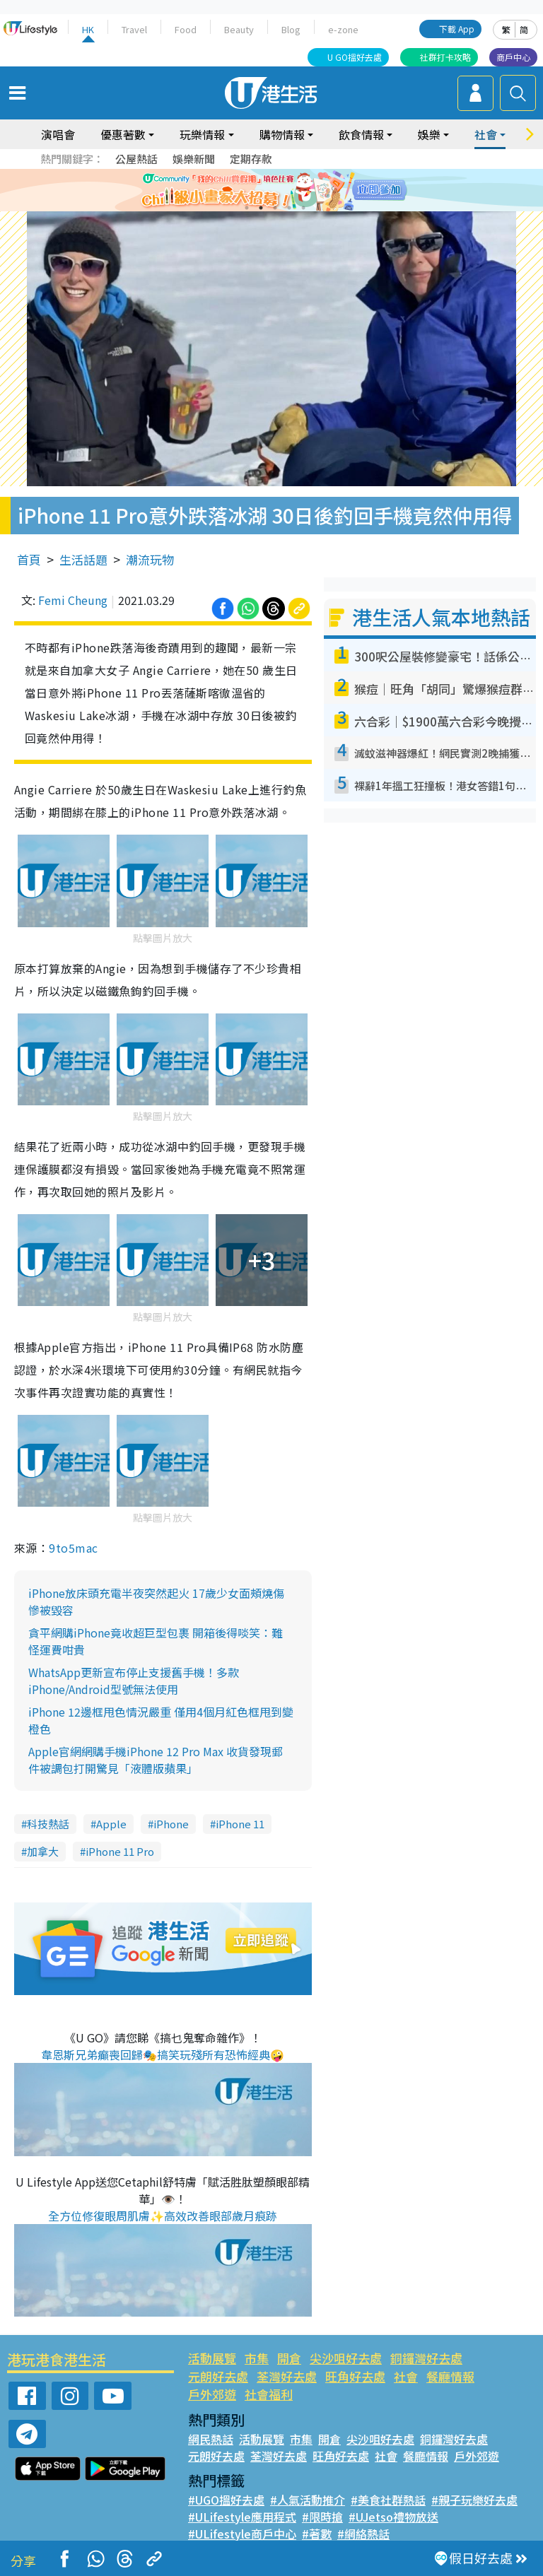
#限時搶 (322, 2516)
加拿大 (43, 1851)
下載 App (456, 29)
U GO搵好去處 (354, 57)
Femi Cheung (72, 600)
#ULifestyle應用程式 (242, 2516)
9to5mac (73, 1547)
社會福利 (269, 2394)
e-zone (343, 29)
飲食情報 (361, 134)
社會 (485, 134)
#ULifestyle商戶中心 (242, 2533)
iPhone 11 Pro (120, 1851)
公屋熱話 (136, 158)
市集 (257, 2358)
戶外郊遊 (212, 2394)
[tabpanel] (271, 190)
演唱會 (58, 134)
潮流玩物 (150, 559)
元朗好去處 (218, 2376)
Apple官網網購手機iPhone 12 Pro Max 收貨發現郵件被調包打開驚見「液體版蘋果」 (155, 1760)
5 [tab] (303, 208)
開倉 (289, 2358)
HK (88, 29)
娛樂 (429, 134)
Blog (290, 29)
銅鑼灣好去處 (426, 2358)
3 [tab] (275, 208)
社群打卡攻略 (445, 57)
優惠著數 (123, 134)
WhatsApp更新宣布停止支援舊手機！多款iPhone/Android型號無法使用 (133, 1681)
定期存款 (251, 158)
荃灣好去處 (287, 2376)
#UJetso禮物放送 (393, 2516)
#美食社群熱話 (388, 2499)
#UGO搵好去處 (226, 2499)
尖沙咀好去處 (346, 2358)
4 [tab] (289, 208)
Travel (134, 29)
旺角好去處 (355, 2376)
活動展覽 (212, 2358)
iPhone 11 (240, 1823)
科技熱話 (48, 1823)
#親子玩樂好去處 (474, 2499)
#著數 (317, 2533)
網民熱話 (210, 2438)
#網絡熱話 (363, 2533)
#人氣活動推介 (307, 2499)
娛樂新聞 (194, 158)
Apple (111, 1823)
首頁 (29, 559)
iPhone (171, 1823)
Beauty (239, 29)
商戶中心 (513, 57)
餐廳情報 (450, 2376)
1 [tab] (247, 208)
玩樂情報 (202, 134)
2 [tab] (261, 208)
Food (186, 29)
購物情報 (282, 134)
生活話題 (83, 559)
